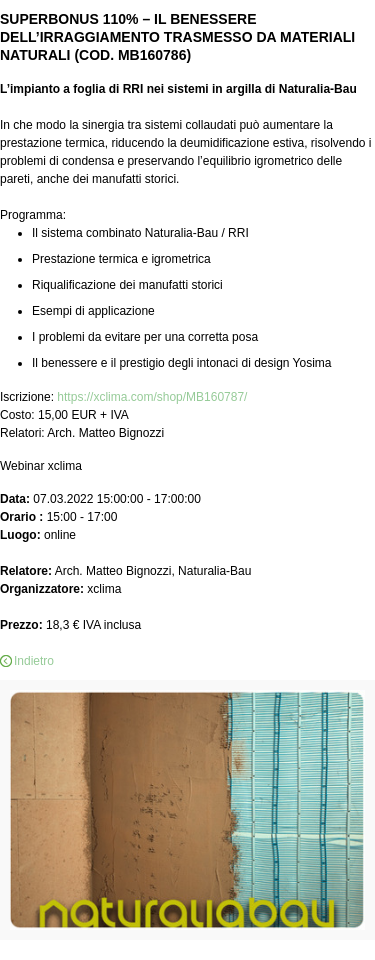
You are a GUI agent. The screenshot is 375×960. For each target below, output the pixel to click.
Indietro (34, 661)
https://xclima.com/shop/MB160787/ (152, 397)
